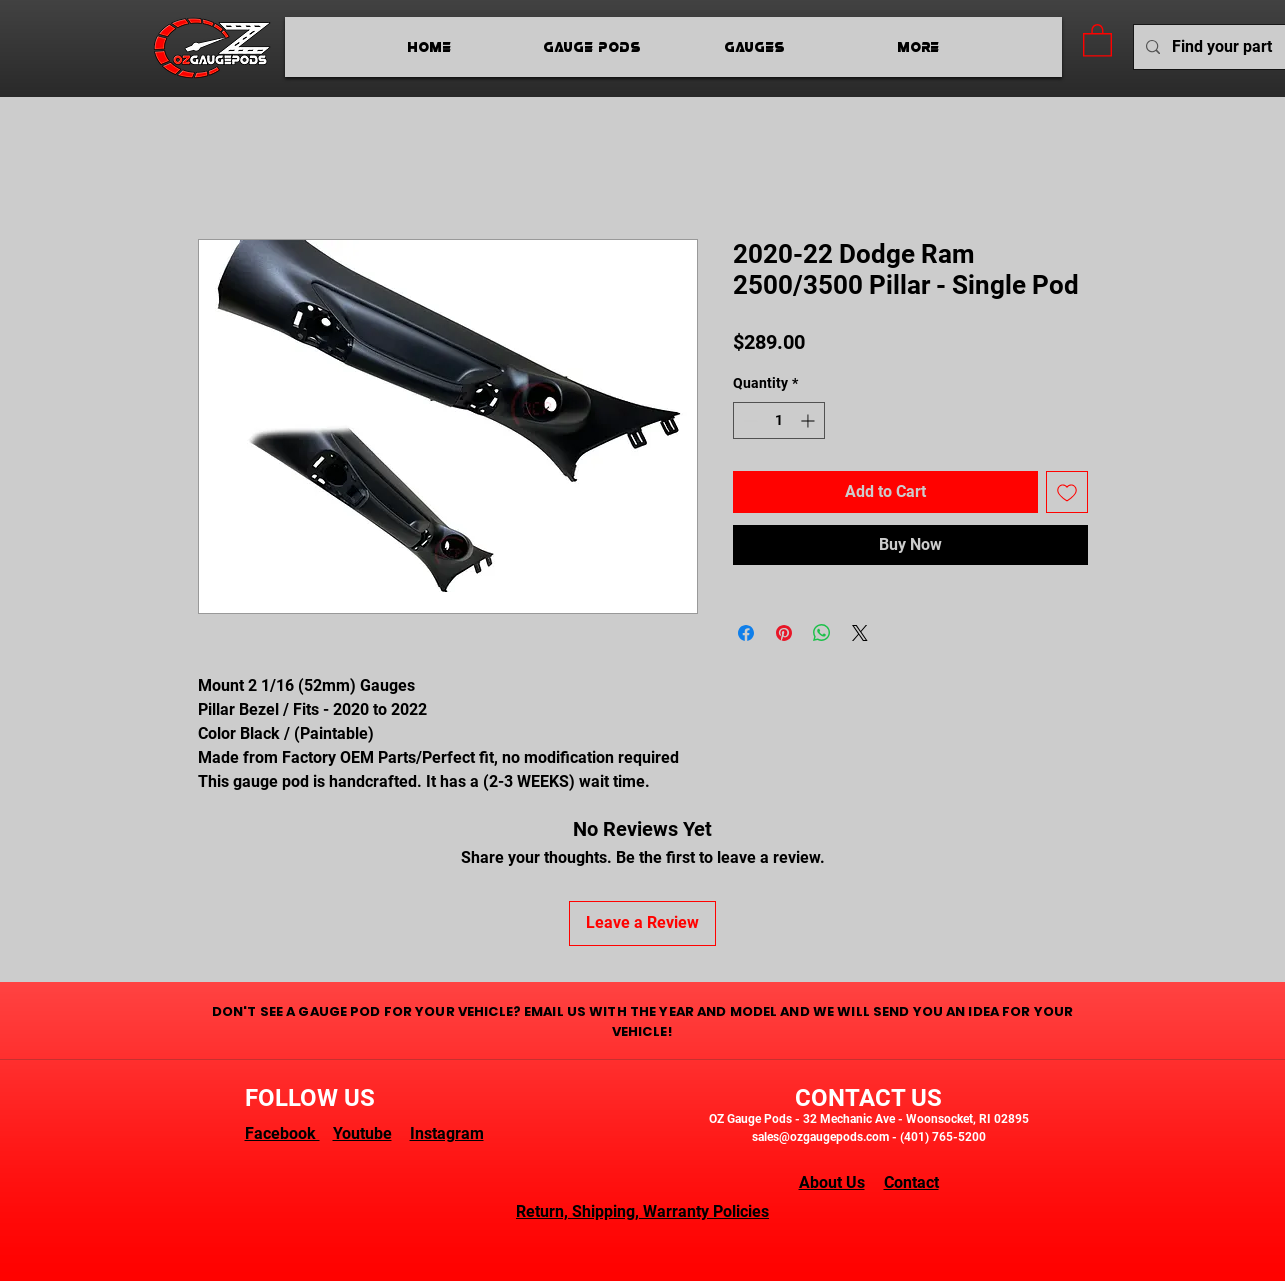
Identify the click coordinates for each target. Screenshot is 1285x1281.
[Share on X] (860, 633)
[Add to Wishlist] (1067, 492)
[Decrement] (748, 420)
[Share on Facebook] (746, 633)
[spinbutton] (779, 420)
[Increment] (809, 420)
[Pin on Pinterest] (784, 633)
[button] (1097, 39)
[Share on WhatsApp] (822, 633)
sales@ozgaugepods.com (820, 1137)
